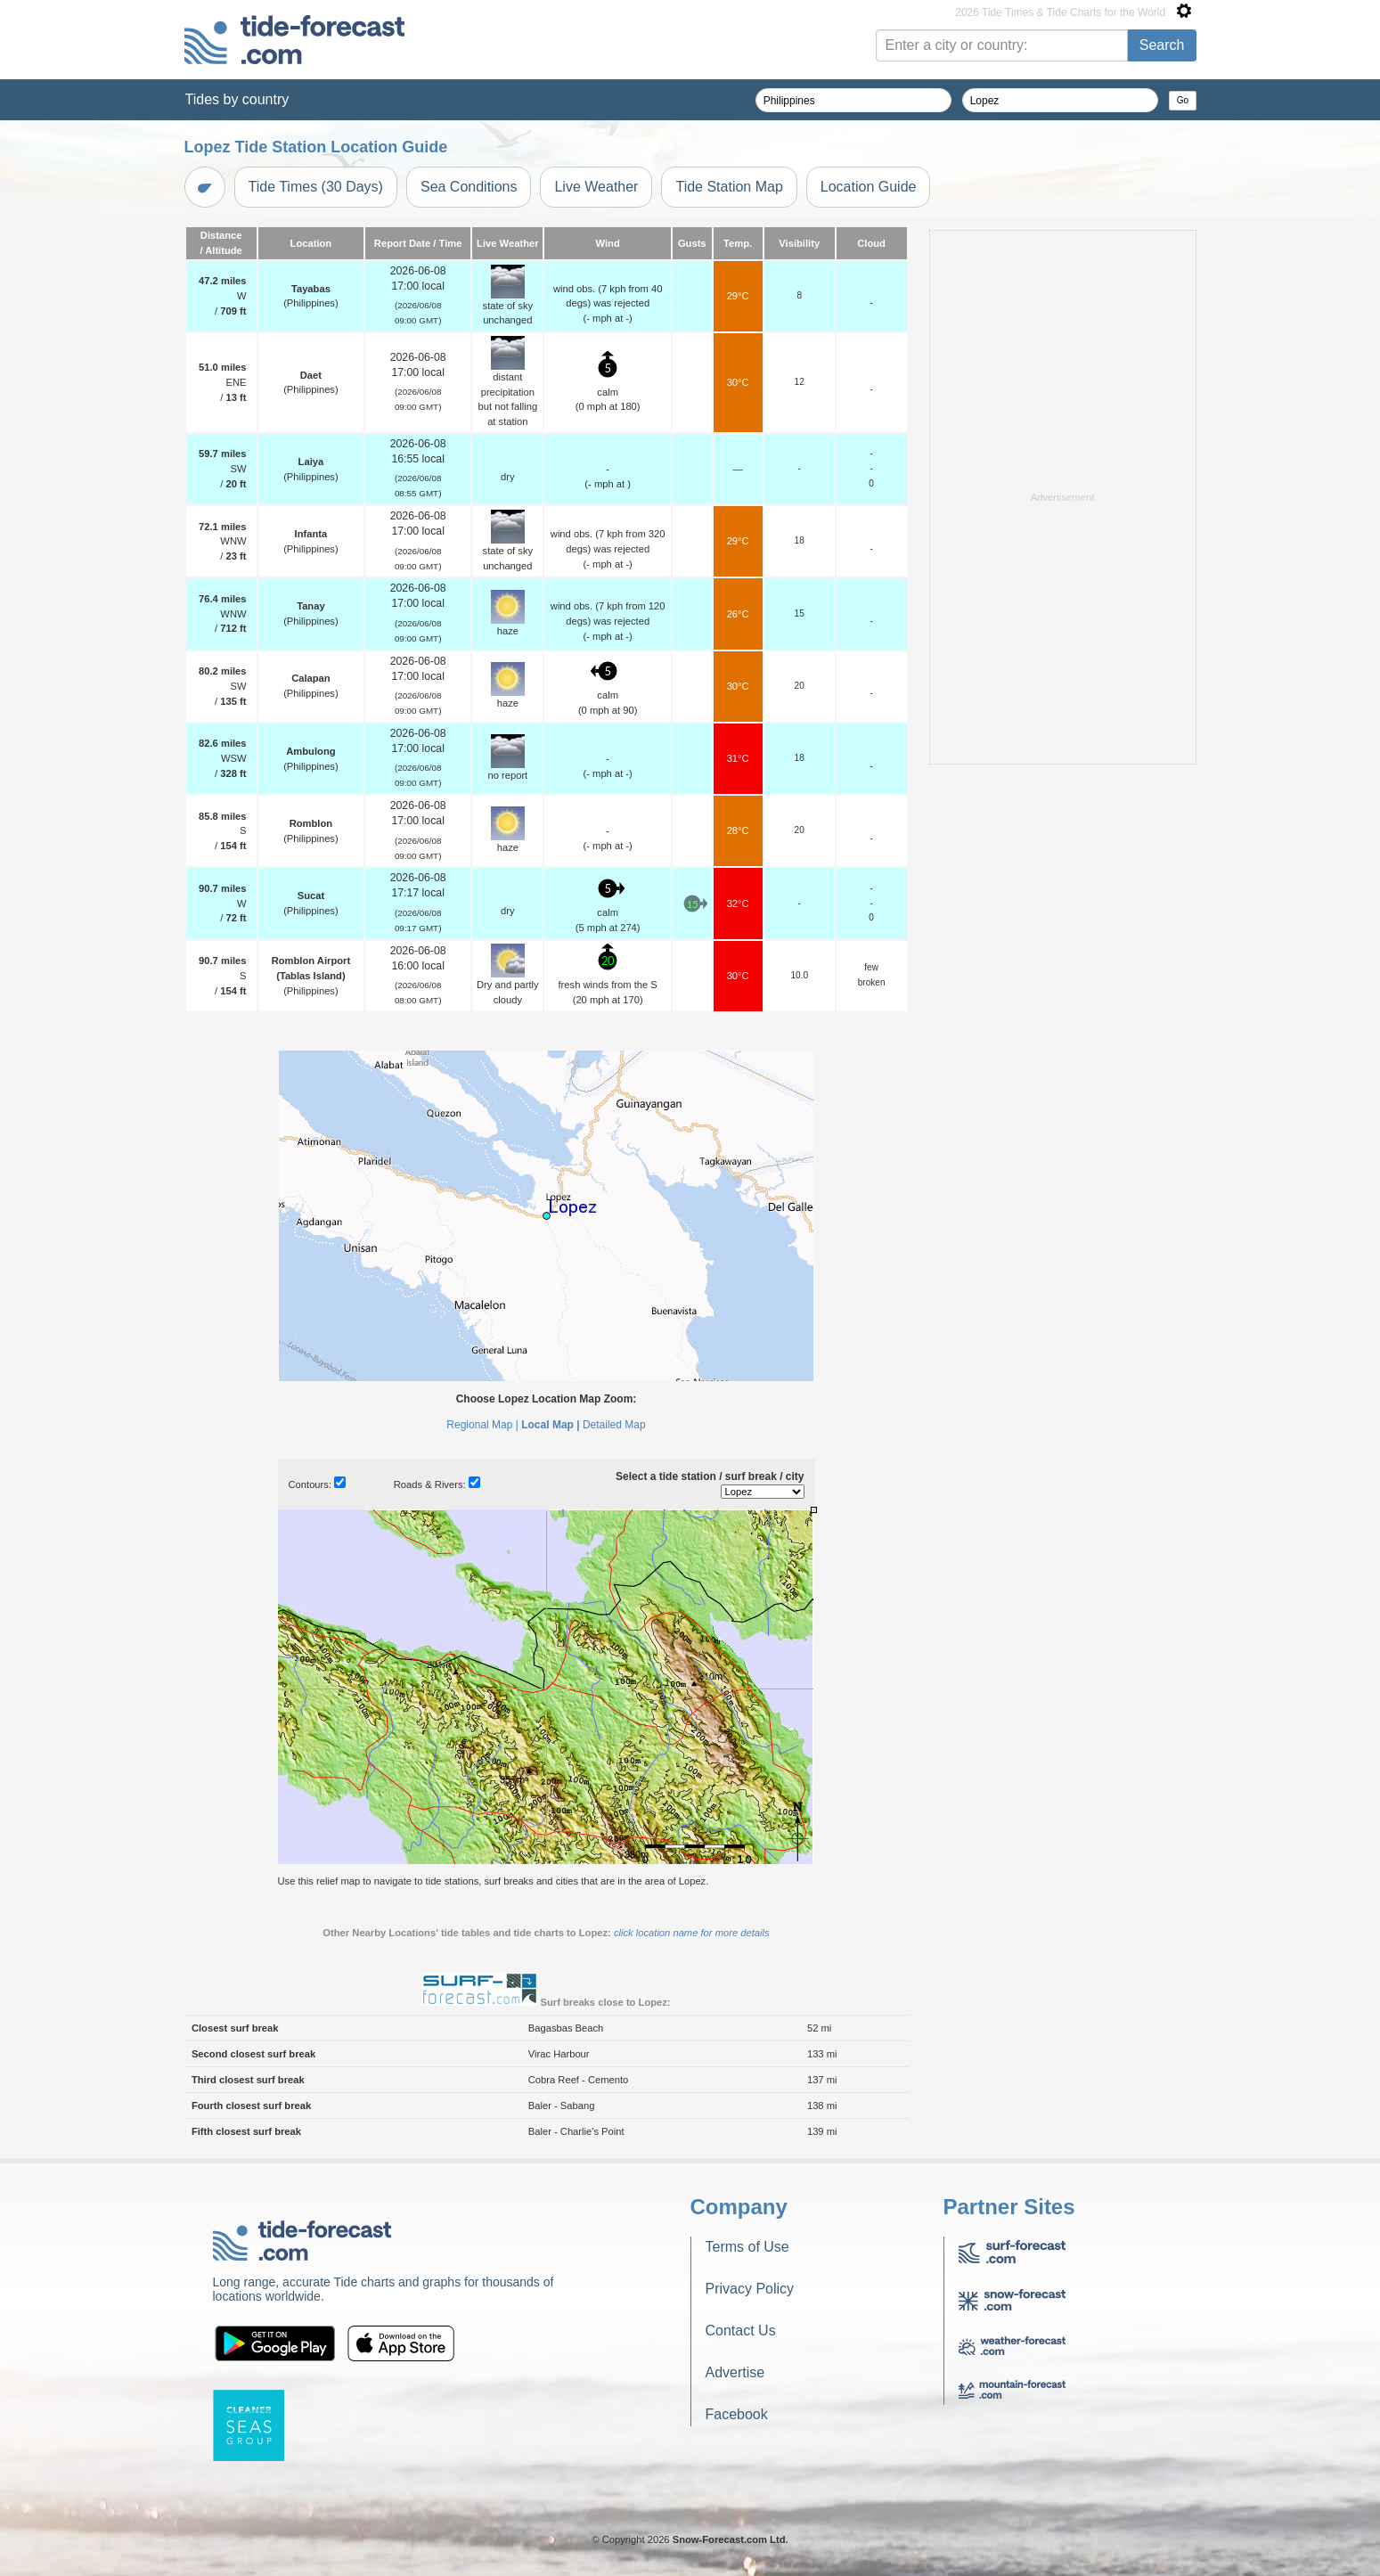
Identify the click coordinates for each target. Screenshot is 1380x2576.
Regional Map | (482, 1425)
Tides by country (237, 99)
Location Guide (869, 186)
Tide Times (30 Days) (316, 186)
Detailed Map (614, 1425)
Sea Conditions (469, 186)
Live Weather (596, 186)
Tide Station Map (728, 186)
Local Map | (550, 1425)
